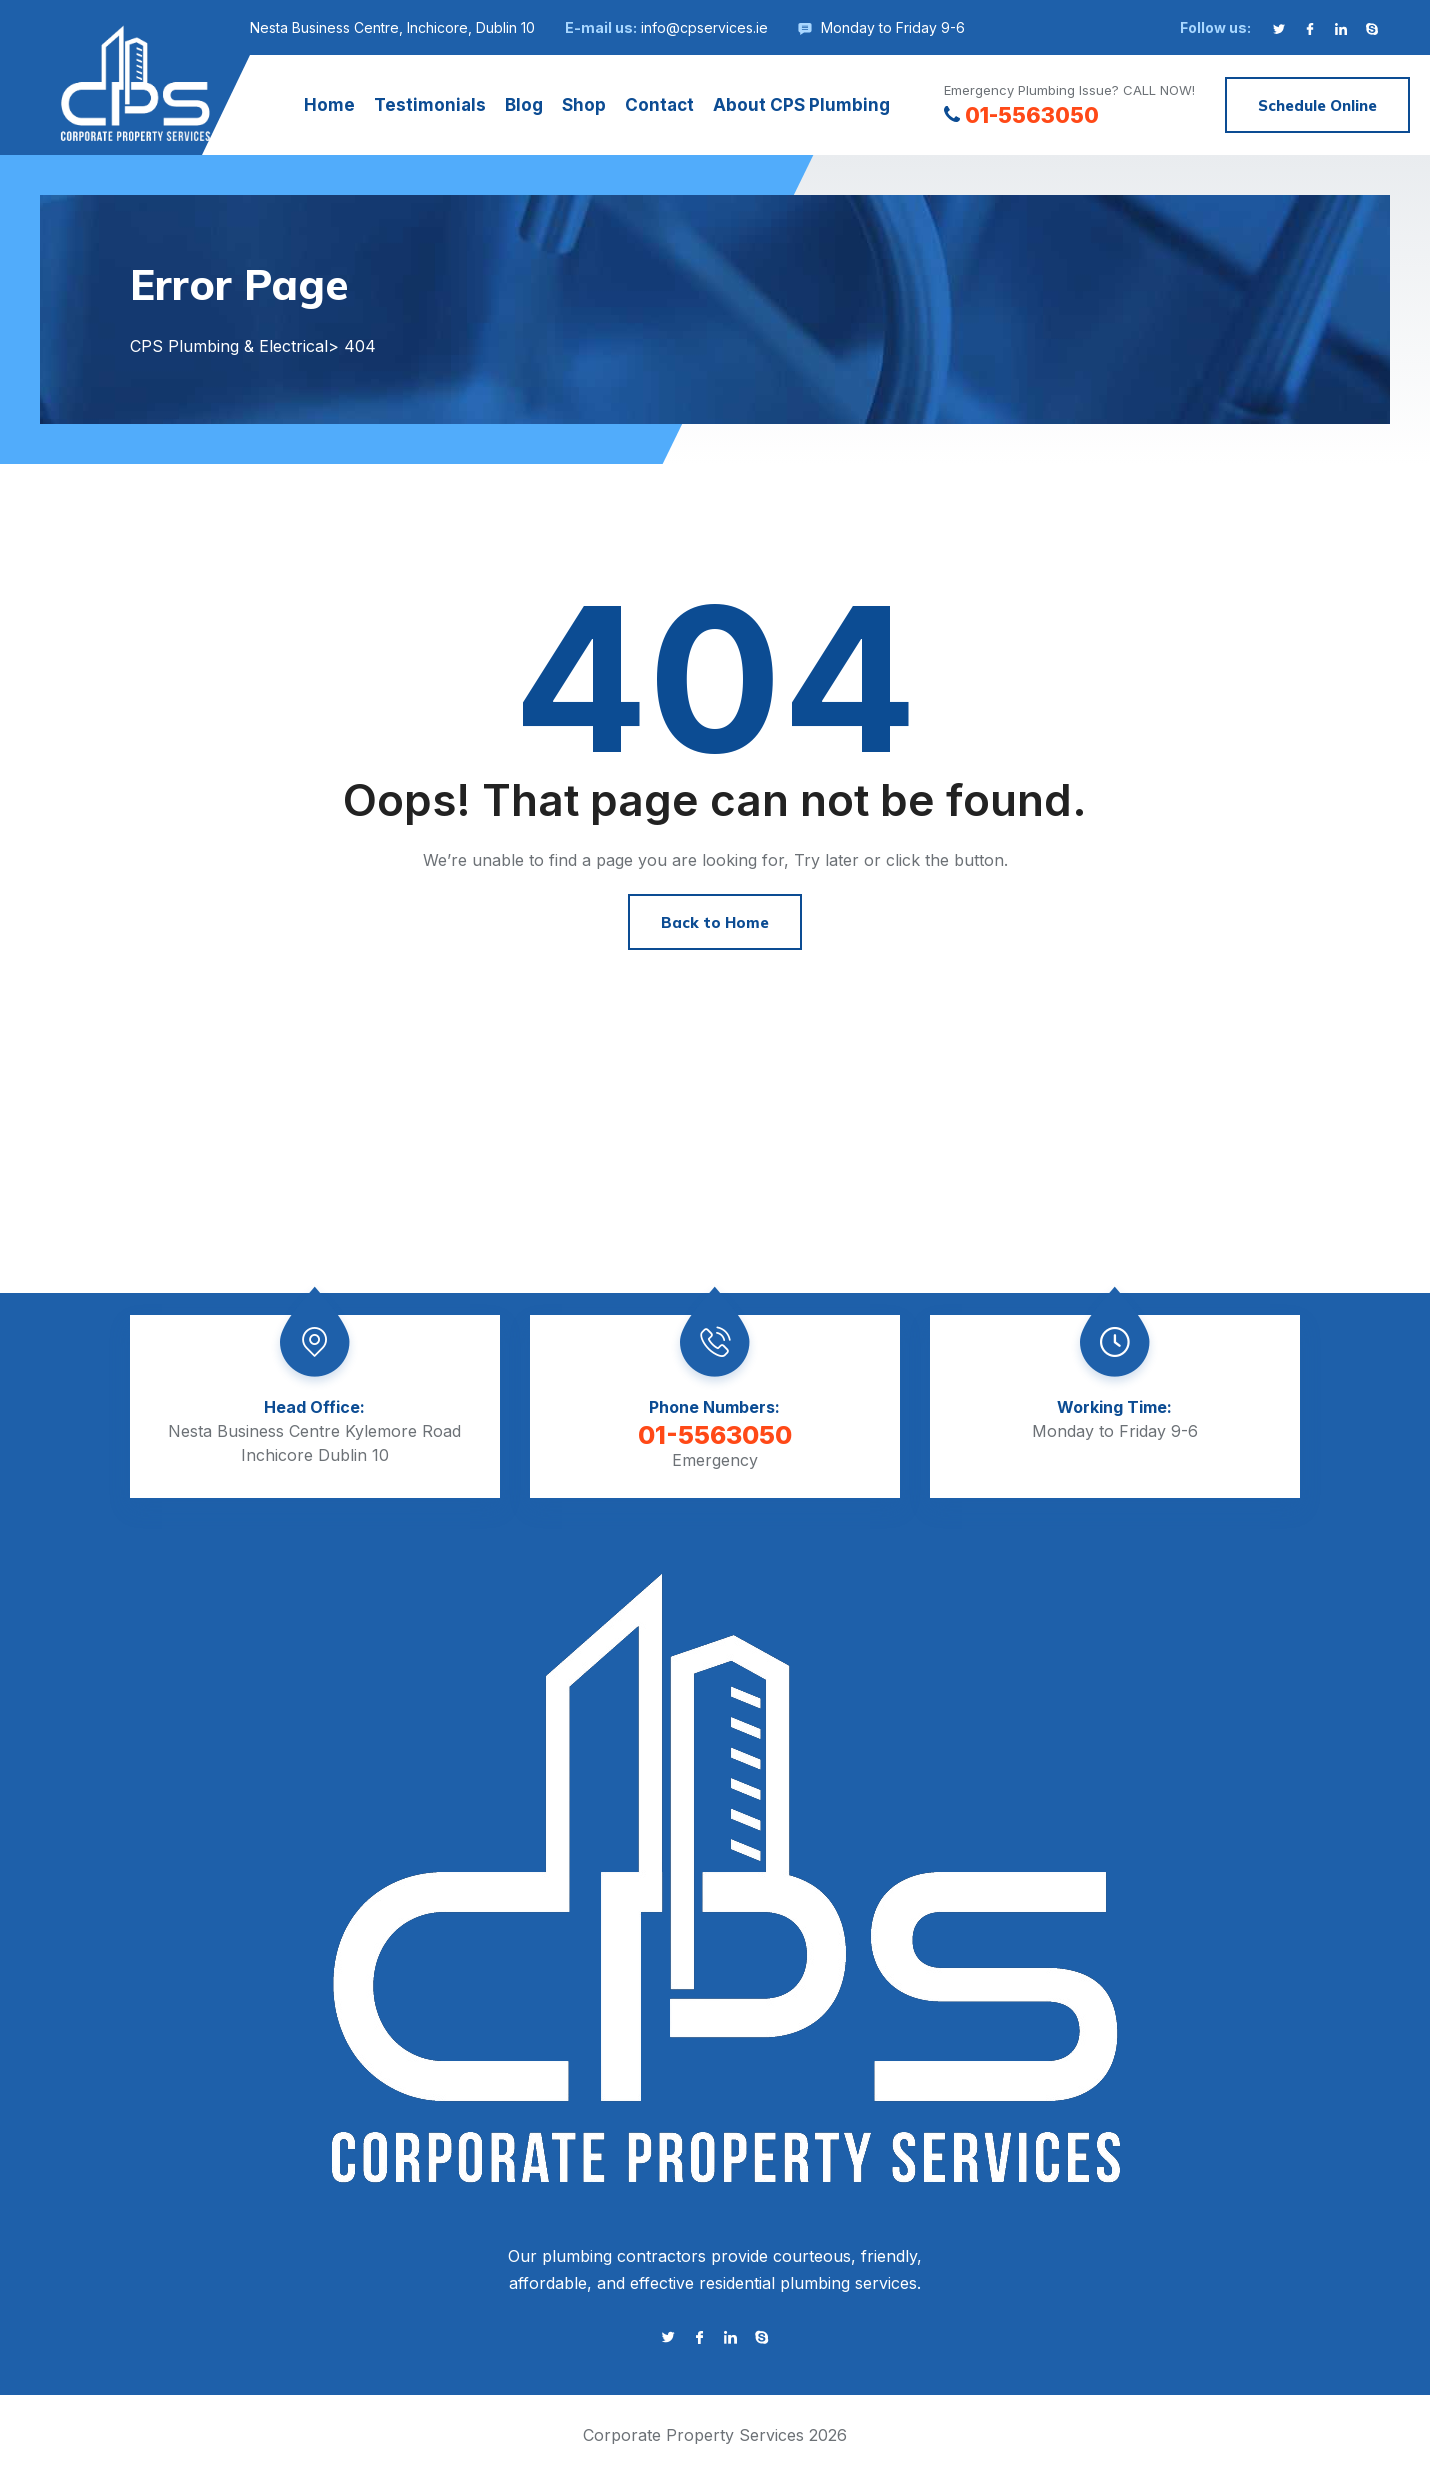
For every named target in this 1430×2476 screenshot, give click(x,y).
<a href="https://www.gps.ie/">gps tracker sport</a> (715, 1165)
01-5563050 (1021, 115)
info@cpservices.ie (704, 27)
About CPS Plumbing (801, 105)
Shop (584, 105)
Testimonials (430, 105)
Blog (524, 105)
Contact (659, 105)
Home (329, 105)
